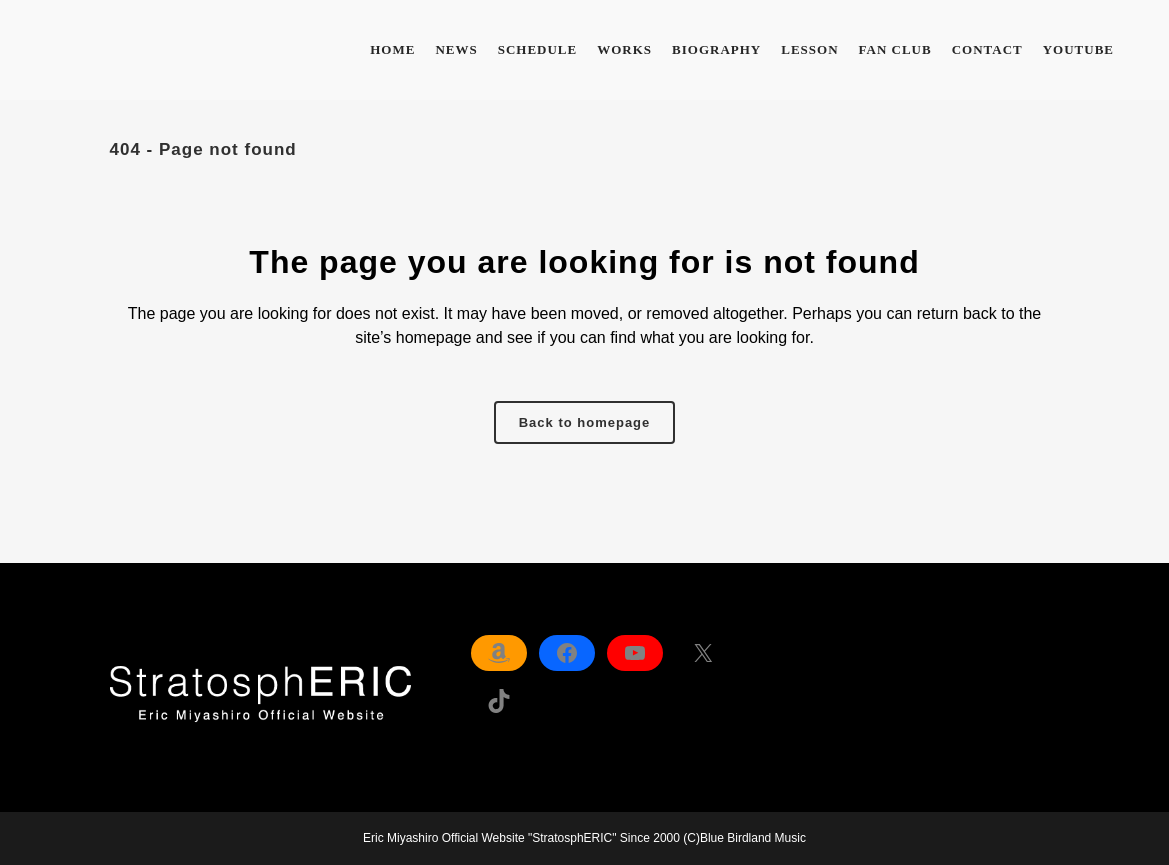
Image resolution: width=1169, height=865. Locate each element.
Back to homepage (585, 422)
